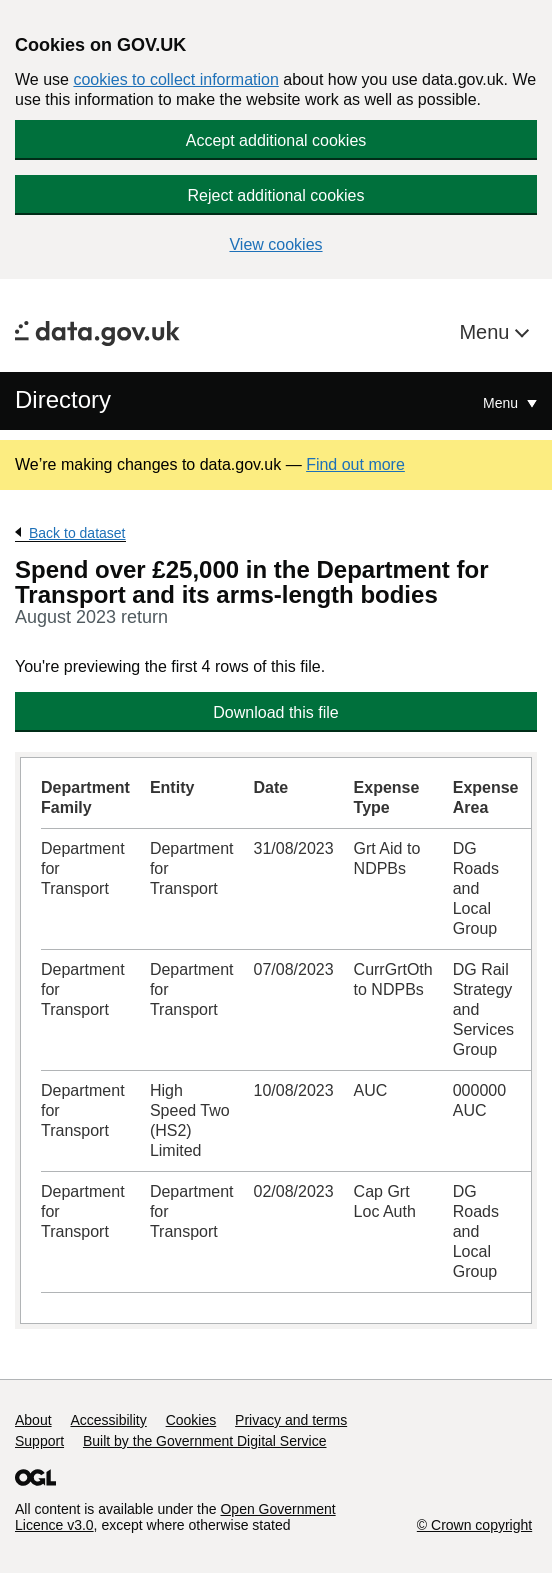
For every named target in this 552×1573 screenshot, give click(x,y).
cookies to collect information (175, 79)
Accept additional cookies (276, 140)
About (33, 1420)
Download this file (275, 712)
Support (39, 1441)
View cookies (275, 244)
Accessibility (108, 1420)
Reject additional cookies (276, 195)
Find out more (355, 464)
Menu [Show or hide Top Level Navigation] (502, 403)
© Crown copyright (474, 1525)
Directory (63, 399)
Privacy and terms (291, 1420)
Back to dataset (77, 533)
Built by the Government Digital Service (205, 1441)
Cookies (191, 1420)
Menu (487, 332)
